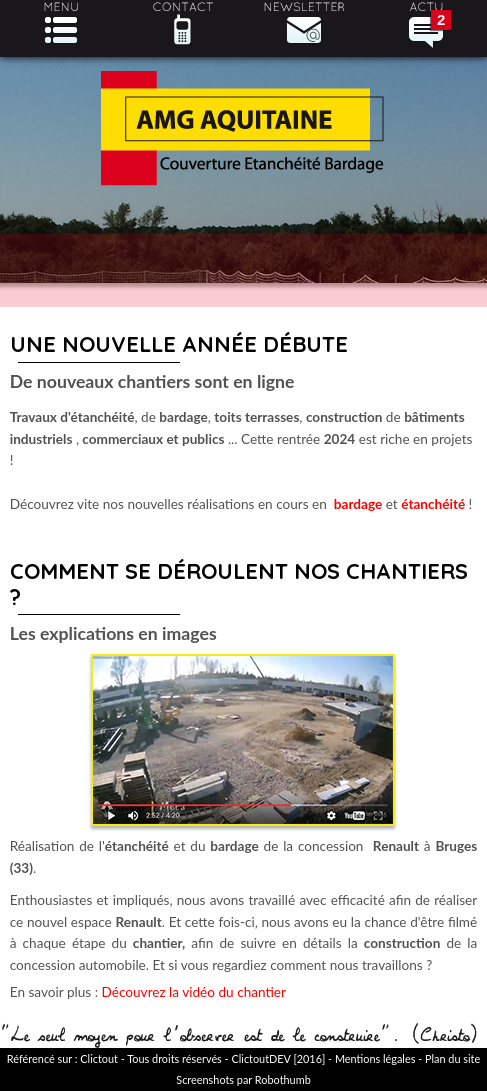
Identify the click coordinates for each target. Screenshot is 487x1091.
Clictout (99, 1058)
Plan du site (452, 1058)
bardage (358, 504)
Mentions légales (375, 1058)
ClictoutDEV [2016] (278, 1058)
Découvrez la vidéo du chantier (194, 992)
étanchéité (433, 504)
